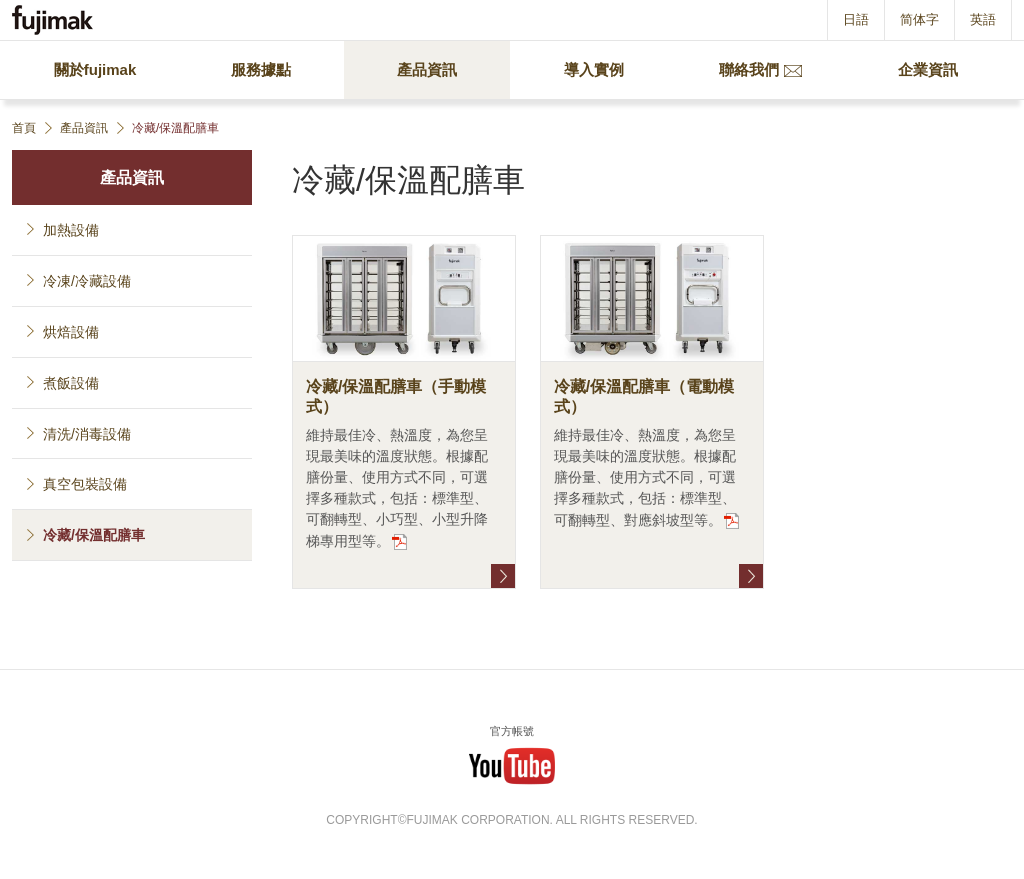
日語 (856, 19)
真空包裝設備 (85, 484)
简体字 (919, 19)
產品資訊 (132, 177)
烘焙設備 (71, 332)
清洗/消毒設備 (87, 434)
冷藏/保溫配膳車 (94, 535)
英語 (983, 19)
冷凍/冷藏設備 (87, 281)
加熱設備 (71, 230)
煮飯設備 (71, 383)
